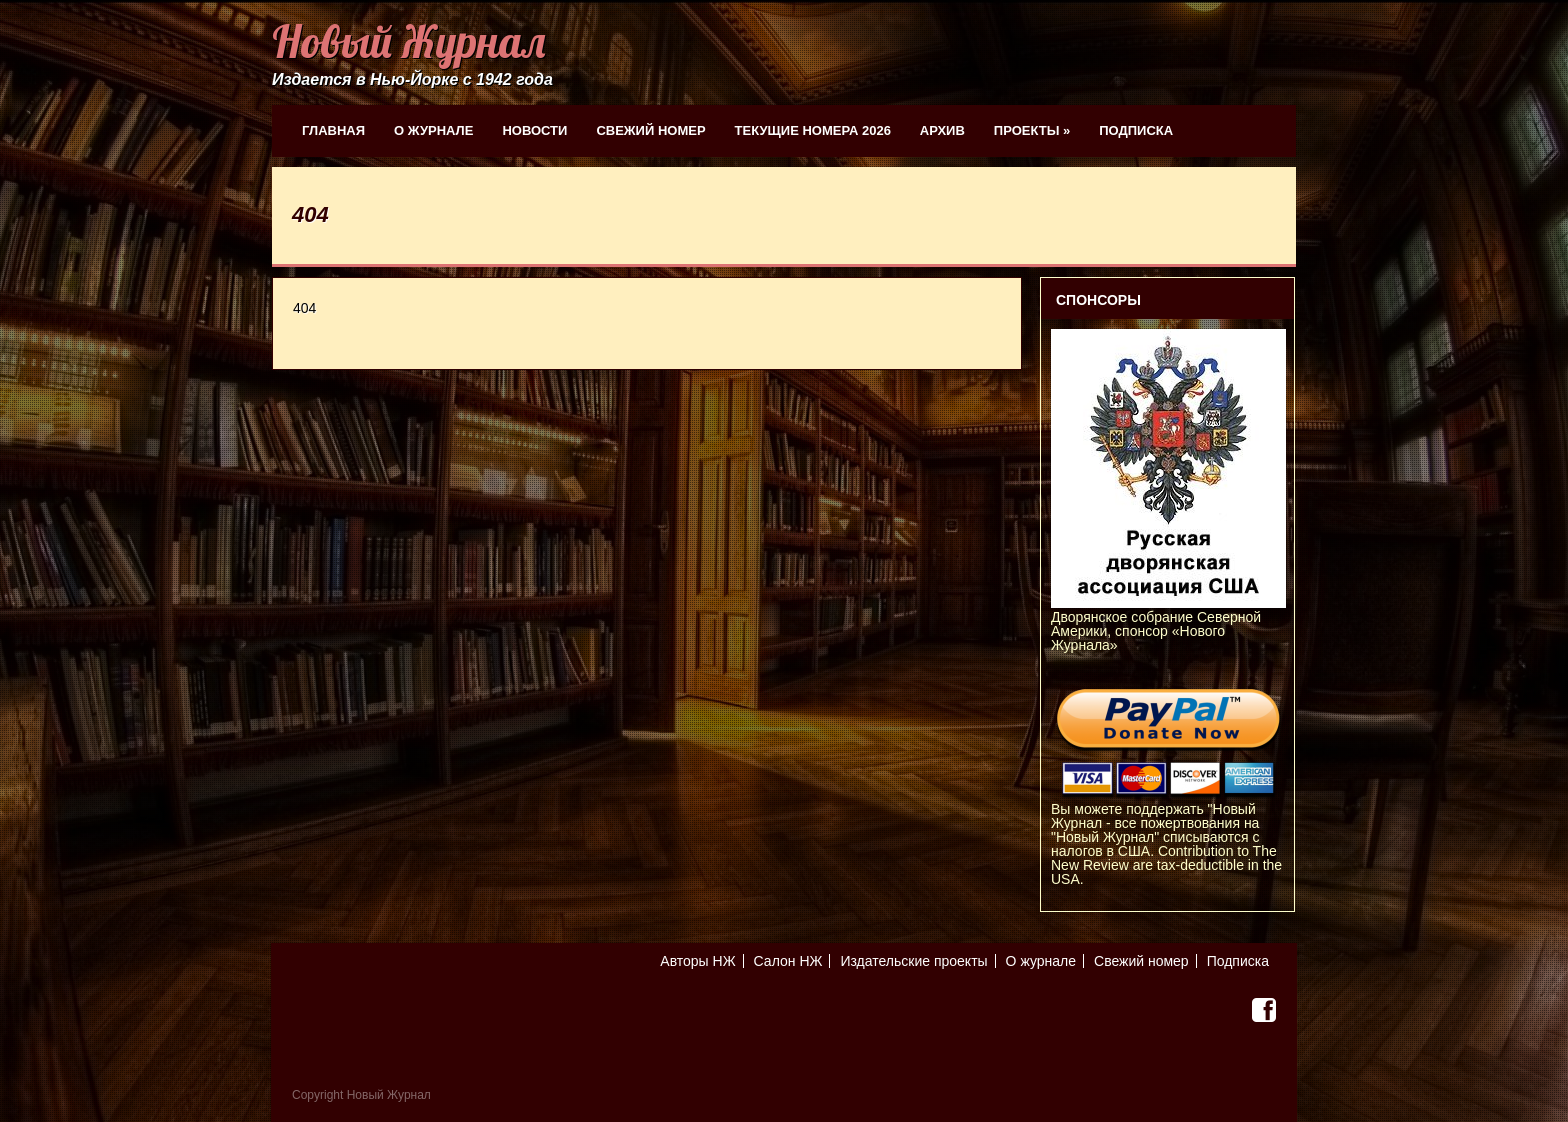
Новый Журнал (408, 41)
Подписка (1136, 130)
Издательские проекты (913, 961)
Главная (333, 130)
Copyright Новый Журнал (361, 1095)
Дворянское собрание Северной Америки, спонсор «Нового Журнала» (1168, 624)
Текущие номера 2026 (813, 130)
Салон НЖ (788, 961)
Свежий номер (650, 130)
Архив (942, 130)
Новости (534, 130)
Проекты (1032, 130)
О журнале (433, 130)
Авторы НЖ (697, 961)
